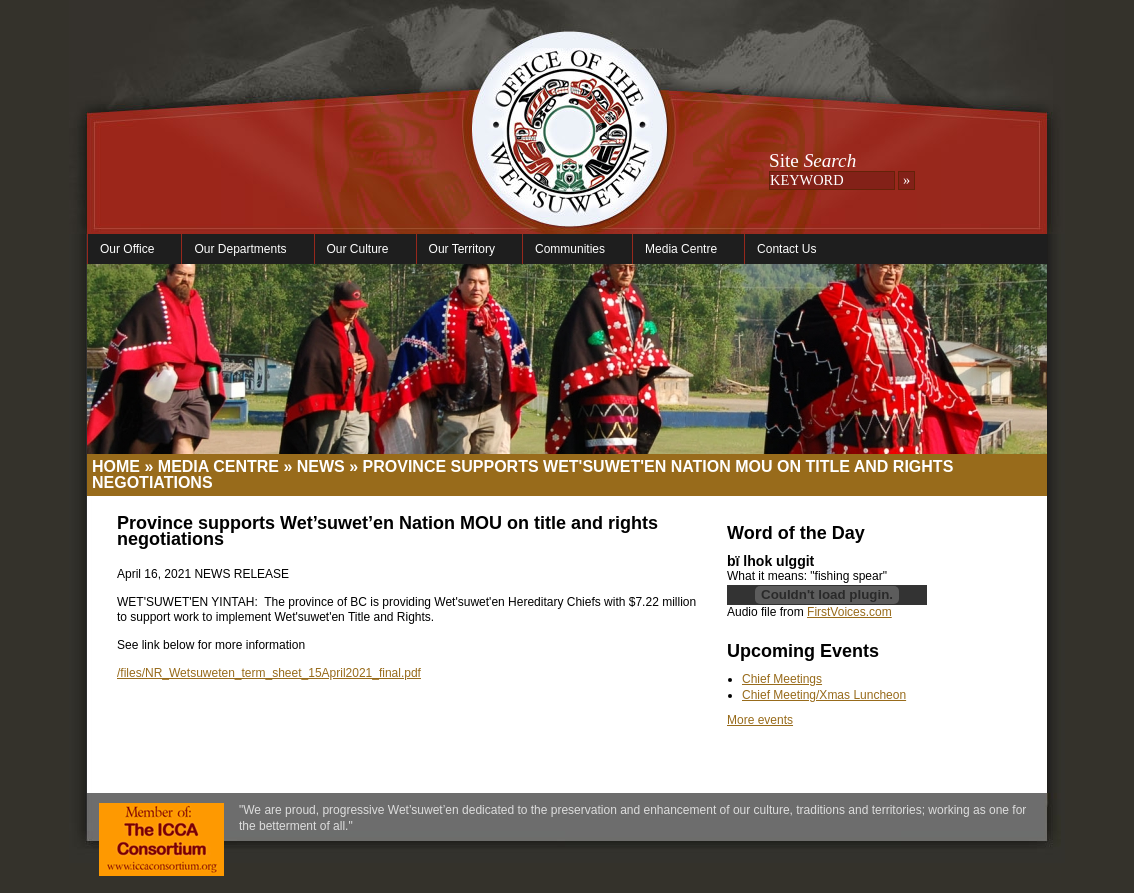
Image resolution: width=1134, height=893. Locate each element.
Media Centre (683, 249)
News (321, 466)
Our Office (129, 249)
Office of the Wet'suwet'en (569, 150)
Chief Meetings (782, 679)
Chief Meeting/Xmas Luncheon (824, 695)
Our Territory (464, 249)
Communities (572, 249)
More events (760, 720)
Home (116, 466)
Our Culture (360, 249)
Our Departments (242, 249)
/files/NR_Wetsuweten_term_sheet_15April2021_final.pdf (269, 673)
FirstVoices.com (849, 612)
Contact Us (786, 249)
